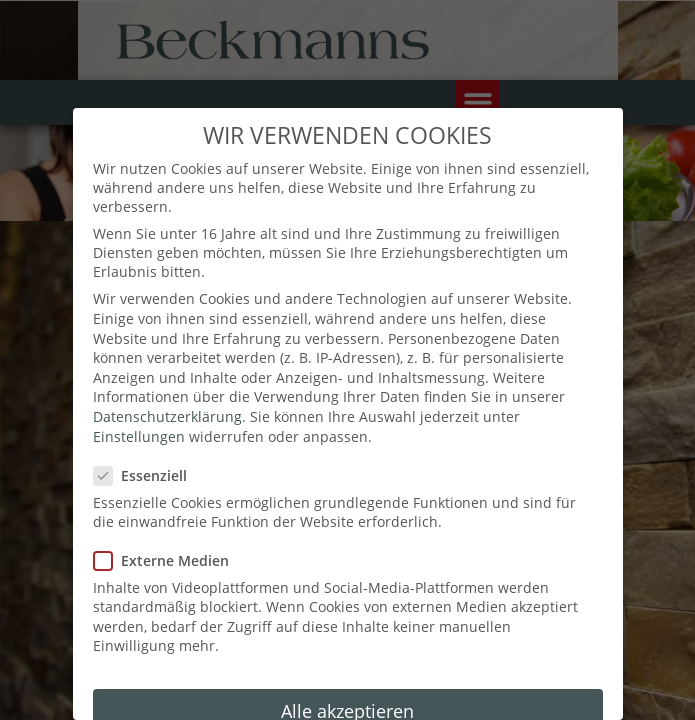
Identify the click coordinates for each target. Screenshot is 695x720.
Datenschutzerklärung (167, 392)
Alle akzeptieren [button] (347, 687)
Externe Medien (169, 535)
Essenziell (149, 451)
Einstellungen (139, 411)
